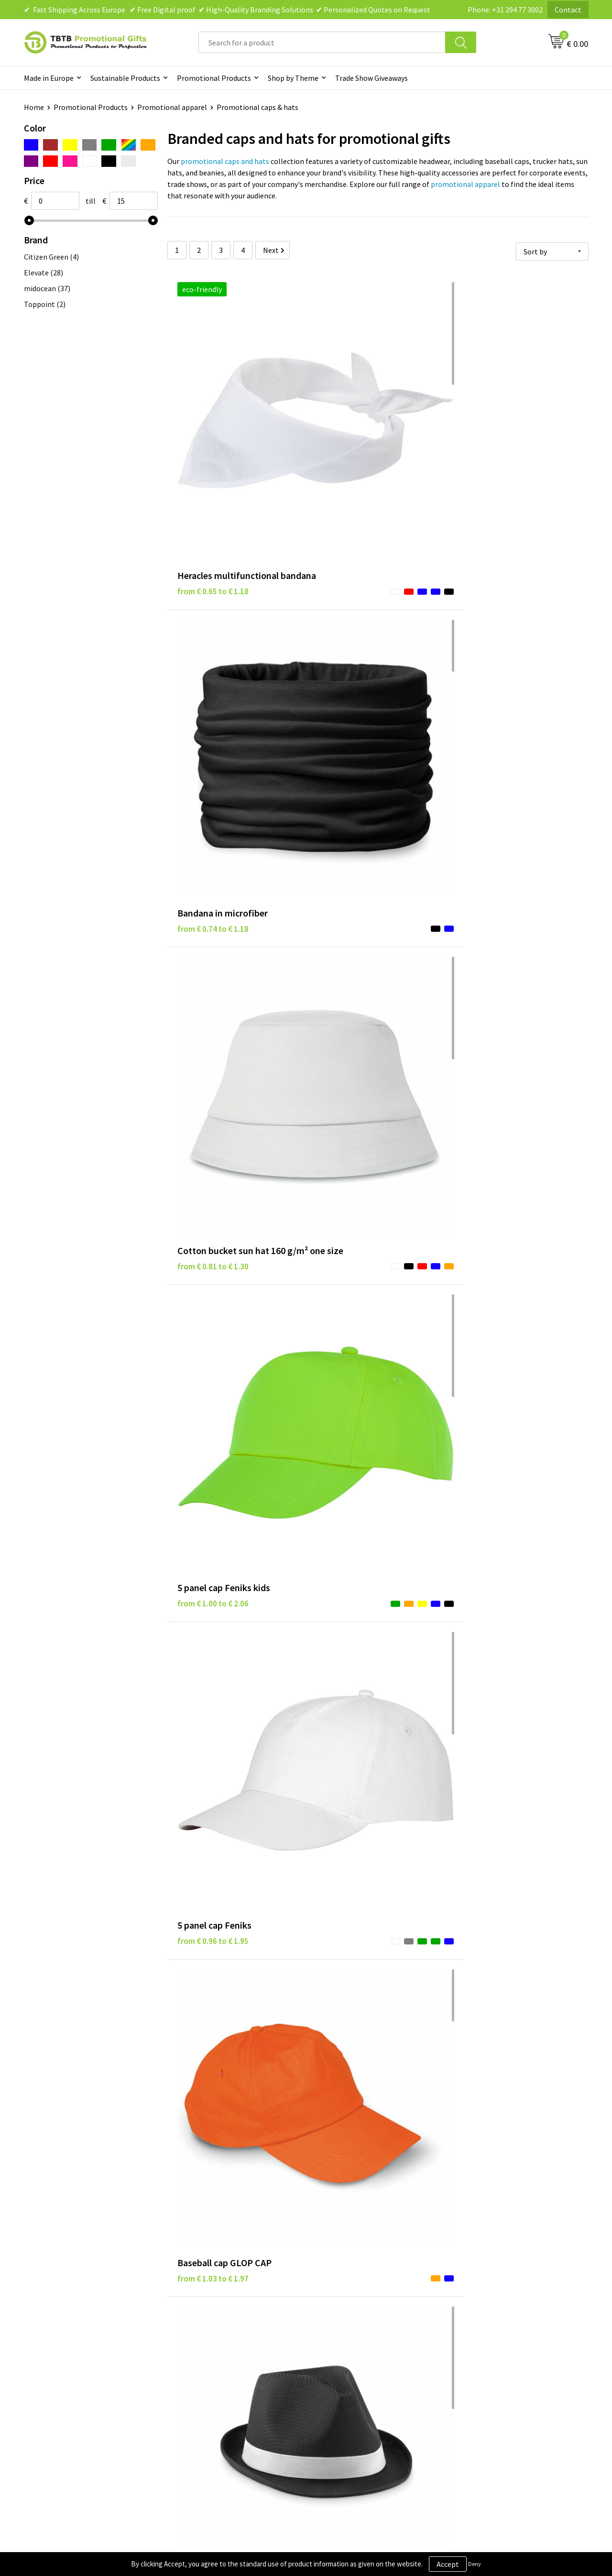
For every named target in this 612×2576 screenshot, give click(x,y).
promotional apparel (465, 184)
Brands (329, 2312)
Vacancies (473, 2327)
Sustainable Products (125, 78)
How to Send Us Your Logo (220, 2385)
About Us (472, 2312)
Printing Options (206, 2356)
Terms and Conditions (354, 2356)
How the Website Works (217, 2341)
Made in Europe (49, 78)
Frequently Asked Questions (223, 2312)
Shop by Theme (293, 78)
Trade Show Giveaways (371, 78)
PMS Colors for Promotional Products (240, 2370)
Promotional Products (214, 78)
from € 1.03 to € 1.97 (493, 635)
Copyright (334, 2370)
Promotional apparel (172, 107)
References (476, 2341)
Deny (474, 2563)
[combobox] (322, 42)
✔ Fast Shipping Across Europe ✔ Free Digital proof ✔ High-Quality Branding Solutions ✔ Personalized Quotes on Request (227, 9)
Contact (568, 9)
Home (34, 107)
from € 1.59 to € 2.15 (353, 1245)
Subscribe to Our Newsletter (364, 2385)
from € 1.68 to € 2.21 (493, 1245)
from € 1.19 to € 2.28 (213, 1042)
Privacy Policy (340, 2327)
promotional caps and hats (225, 161)
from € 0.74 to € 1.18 (353, 432)
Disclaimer (335, 2341)
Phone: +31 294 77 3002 (505, 9)
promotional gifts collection (260, 2213)
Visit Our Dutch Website (496, 2356)
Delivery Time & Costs (213, 2327)
